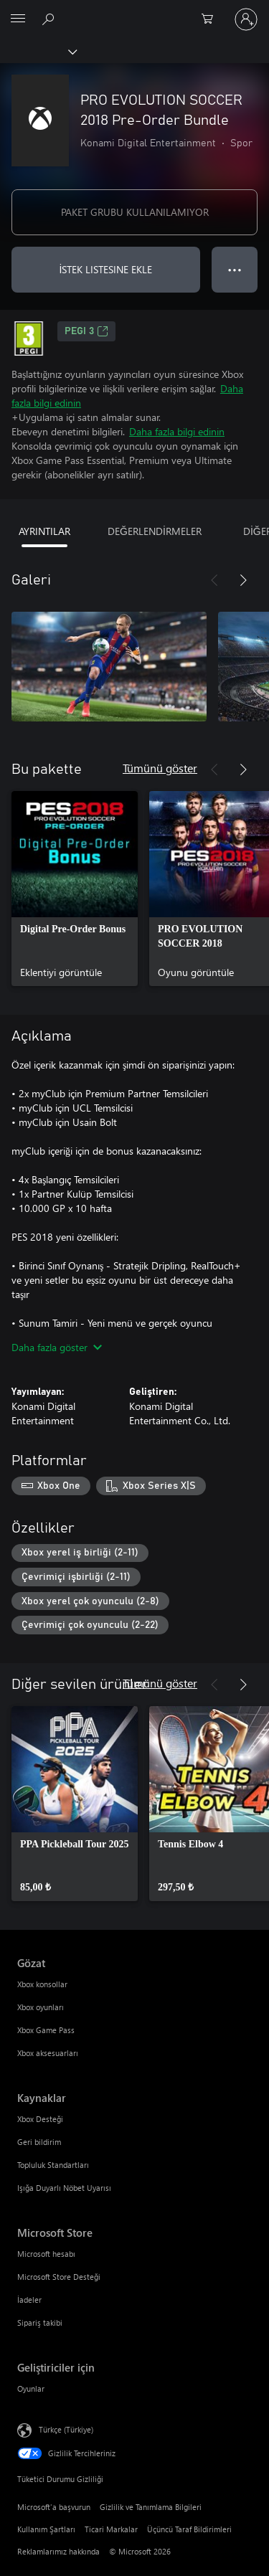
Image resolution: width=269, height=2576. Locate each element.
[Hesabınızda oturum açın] (246, 19)
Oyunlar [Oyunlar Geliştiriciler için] (30, 2388)
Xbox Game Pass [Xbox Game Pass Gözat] (46, 2030)
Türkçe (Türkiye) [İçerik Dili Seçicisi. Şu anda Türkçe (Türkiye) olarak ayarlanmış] (66, 2429)
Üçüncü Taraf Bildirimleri (189, 2529)
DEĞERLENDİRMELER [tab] (155, 531)
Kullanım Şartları (46, 2529)
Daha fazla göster (56, 1347)
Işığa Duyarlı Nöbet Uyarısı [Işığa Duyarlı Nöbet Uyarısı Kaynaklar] (64, 2187)
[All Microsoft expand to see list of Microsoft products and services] (18, 19)
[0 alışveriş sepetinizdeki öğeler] (211, 19)
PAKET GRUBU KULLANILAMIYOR (135, 212)
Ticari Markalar (111, 2529)
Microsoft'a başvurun (53, 2506)
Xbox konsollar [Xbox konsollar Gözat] (42, 1984)
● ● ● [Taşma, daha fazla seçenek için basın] (235, 269)
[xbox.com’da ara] (50, 18)
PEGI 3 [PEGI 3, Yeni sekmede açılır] (86, 331)
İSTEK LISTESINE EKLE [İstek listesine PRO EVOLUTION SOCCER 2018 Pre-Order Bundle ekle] (106, 269)
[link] (74, 888)
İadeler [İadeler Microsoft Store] (29, 2299)
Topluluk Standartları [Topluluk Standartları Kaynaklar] (53, 2164)
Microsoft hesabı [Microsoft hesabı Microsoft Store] (46, 2253)
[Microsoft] (134, 10)
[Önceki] (214, 580)
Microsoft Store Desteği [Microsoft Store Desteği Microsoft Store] (58, 2276)
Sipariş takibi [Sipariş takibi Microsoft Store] (39, 2322)
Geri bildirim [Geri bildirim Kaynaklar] (39, 2141)
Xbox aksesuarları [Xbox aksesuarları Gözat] (47, 2053)
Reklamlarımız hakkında (58, 2551)
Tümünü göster (160, 767)
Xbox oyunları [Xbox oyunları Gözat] (40, 2007)
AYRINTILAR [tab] (44, 531)
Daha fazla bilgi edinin (177, 431)
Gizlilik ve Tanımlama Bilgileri (151, 2506)
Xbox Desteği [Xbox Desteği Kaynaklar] (40, 2118)
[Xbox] (38, 51)
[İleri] (243, 580)
